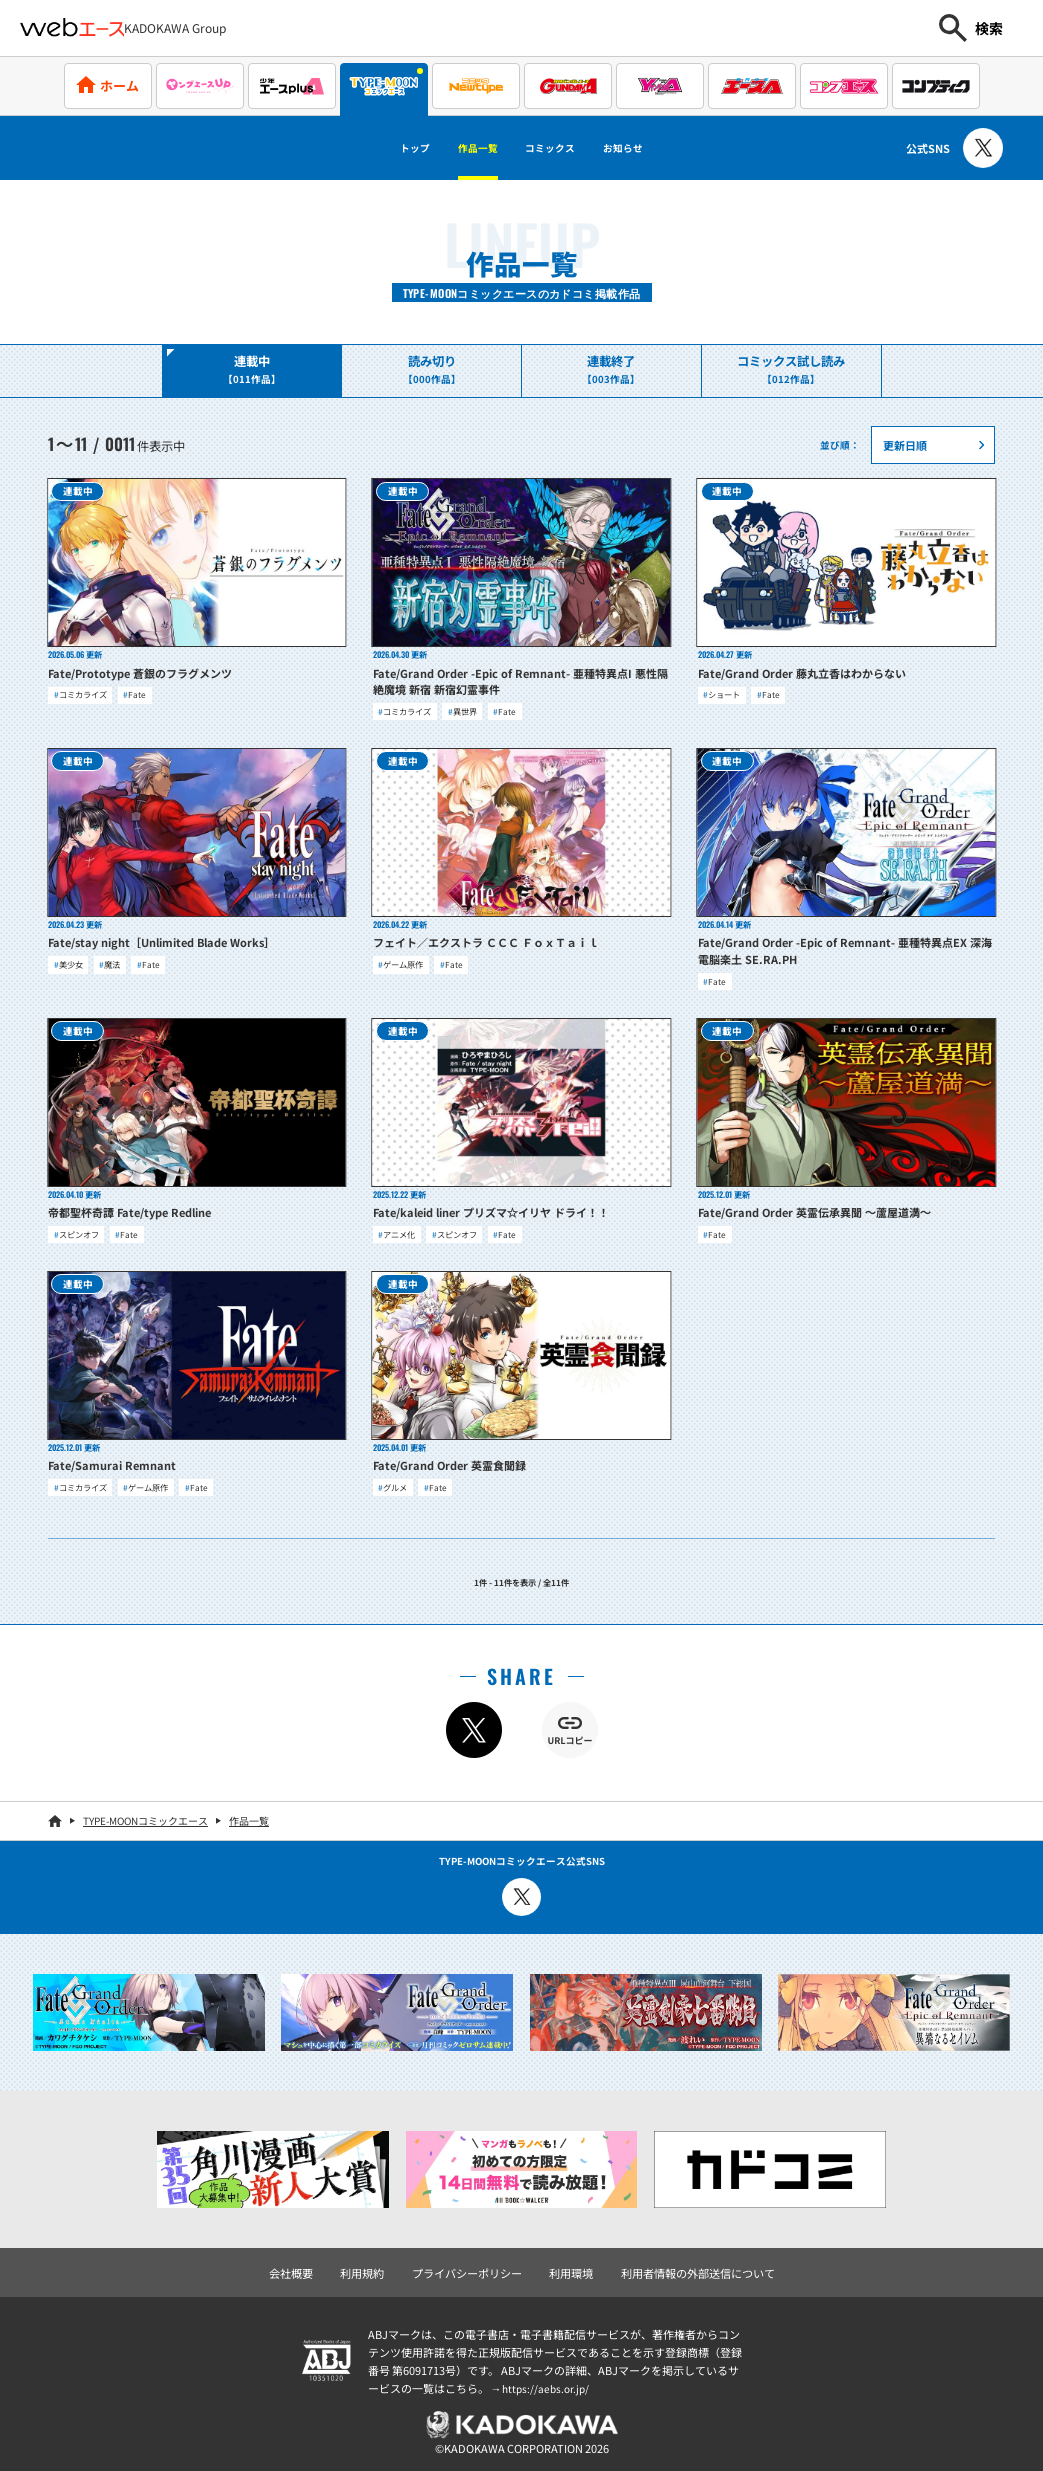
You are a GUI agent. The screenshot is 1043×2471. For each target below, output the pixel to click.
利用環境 (569, 2267)
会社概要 (307, 2267)
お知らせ (659, 148)
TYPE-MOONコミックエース (145, 1816)
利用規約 (374, 2267)
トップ (376, 148)
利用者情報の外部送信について (687, 2267)
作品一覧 (460, 148)
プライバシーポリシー (472, 2267)
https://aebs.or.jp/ (548, 2382)
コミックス (559, 148)
